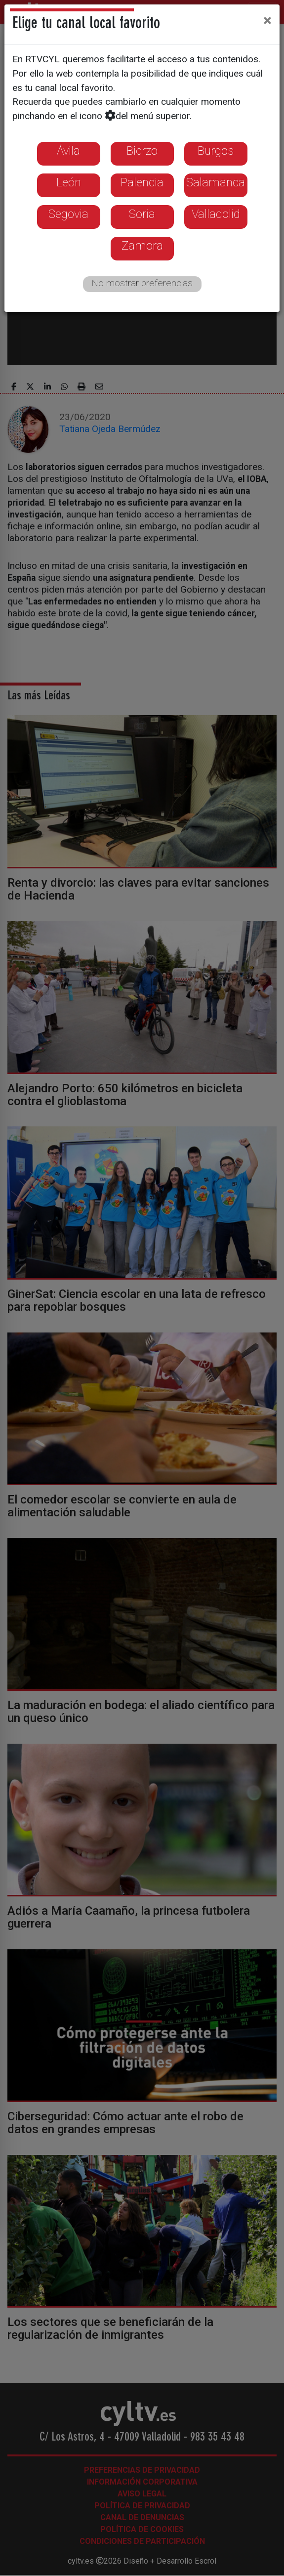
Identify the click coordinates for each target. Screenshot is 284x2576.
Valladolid (216, 214)
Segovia (68, 214)
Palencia (142, 182)
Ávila (68, 151)
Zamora (142, 246)
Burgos (216, 151)
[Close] (267, 20)
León (68, 182)
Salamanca (215, 182)
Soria (142, 214)
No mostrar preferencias (142, 283)
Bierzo (142, 151)
